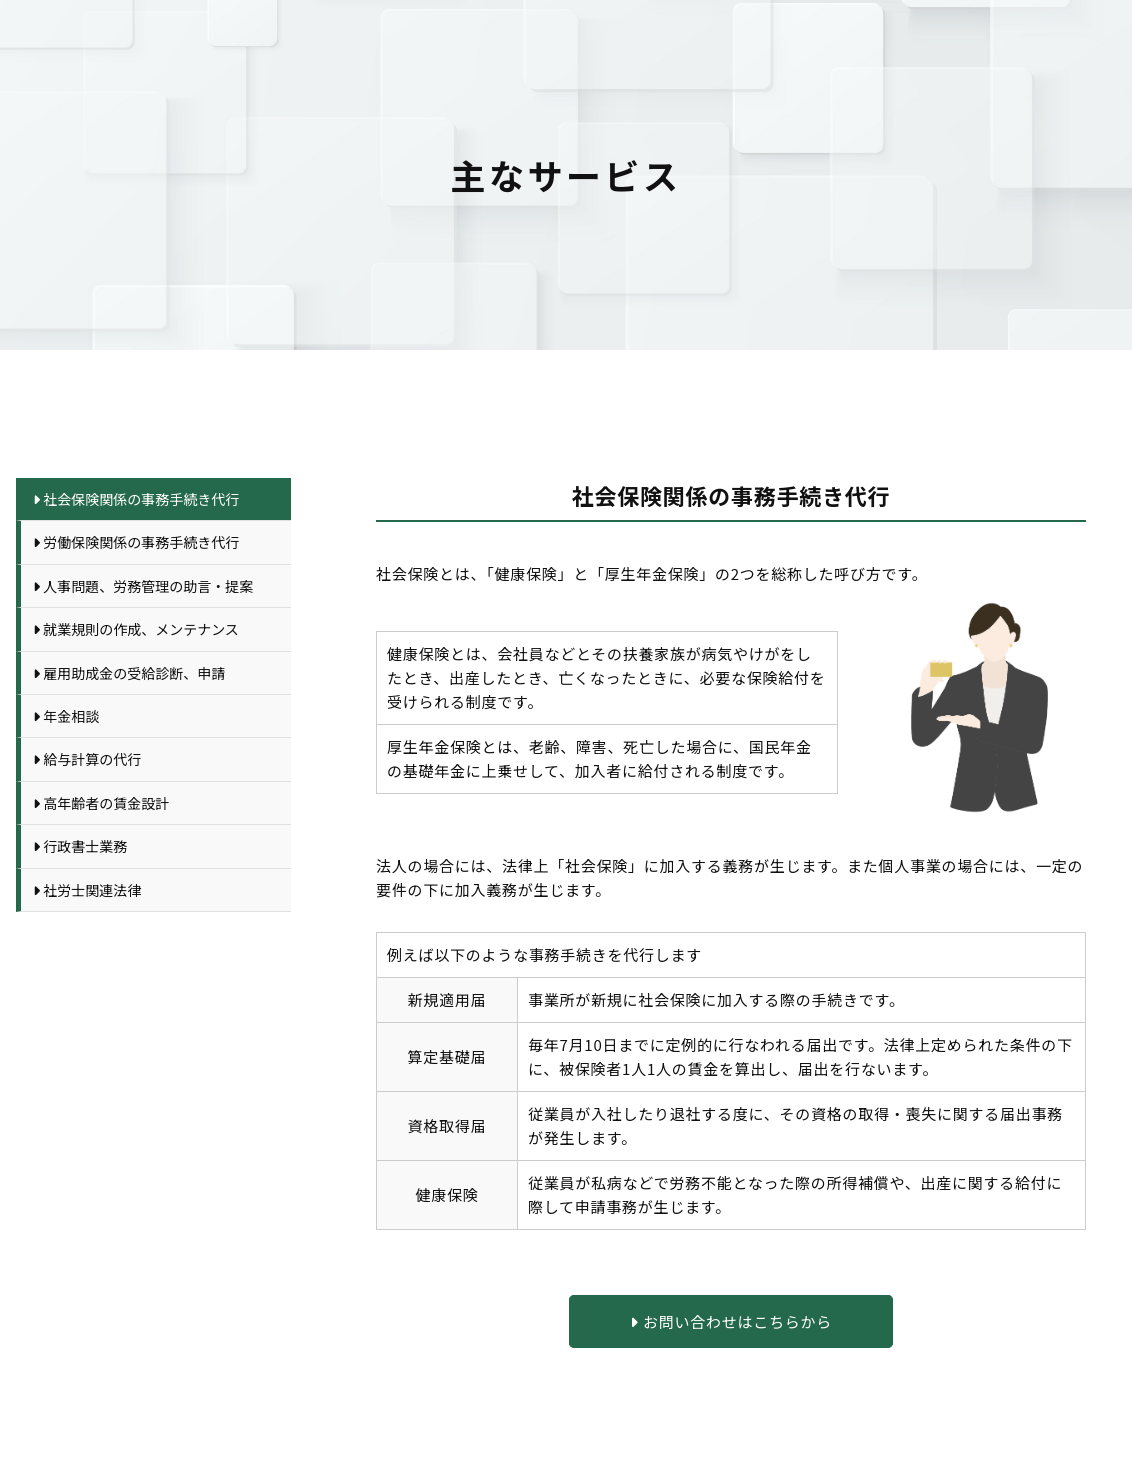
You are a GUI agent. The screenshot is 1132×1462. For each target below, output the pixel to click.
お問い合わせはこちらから (731, 1321)
